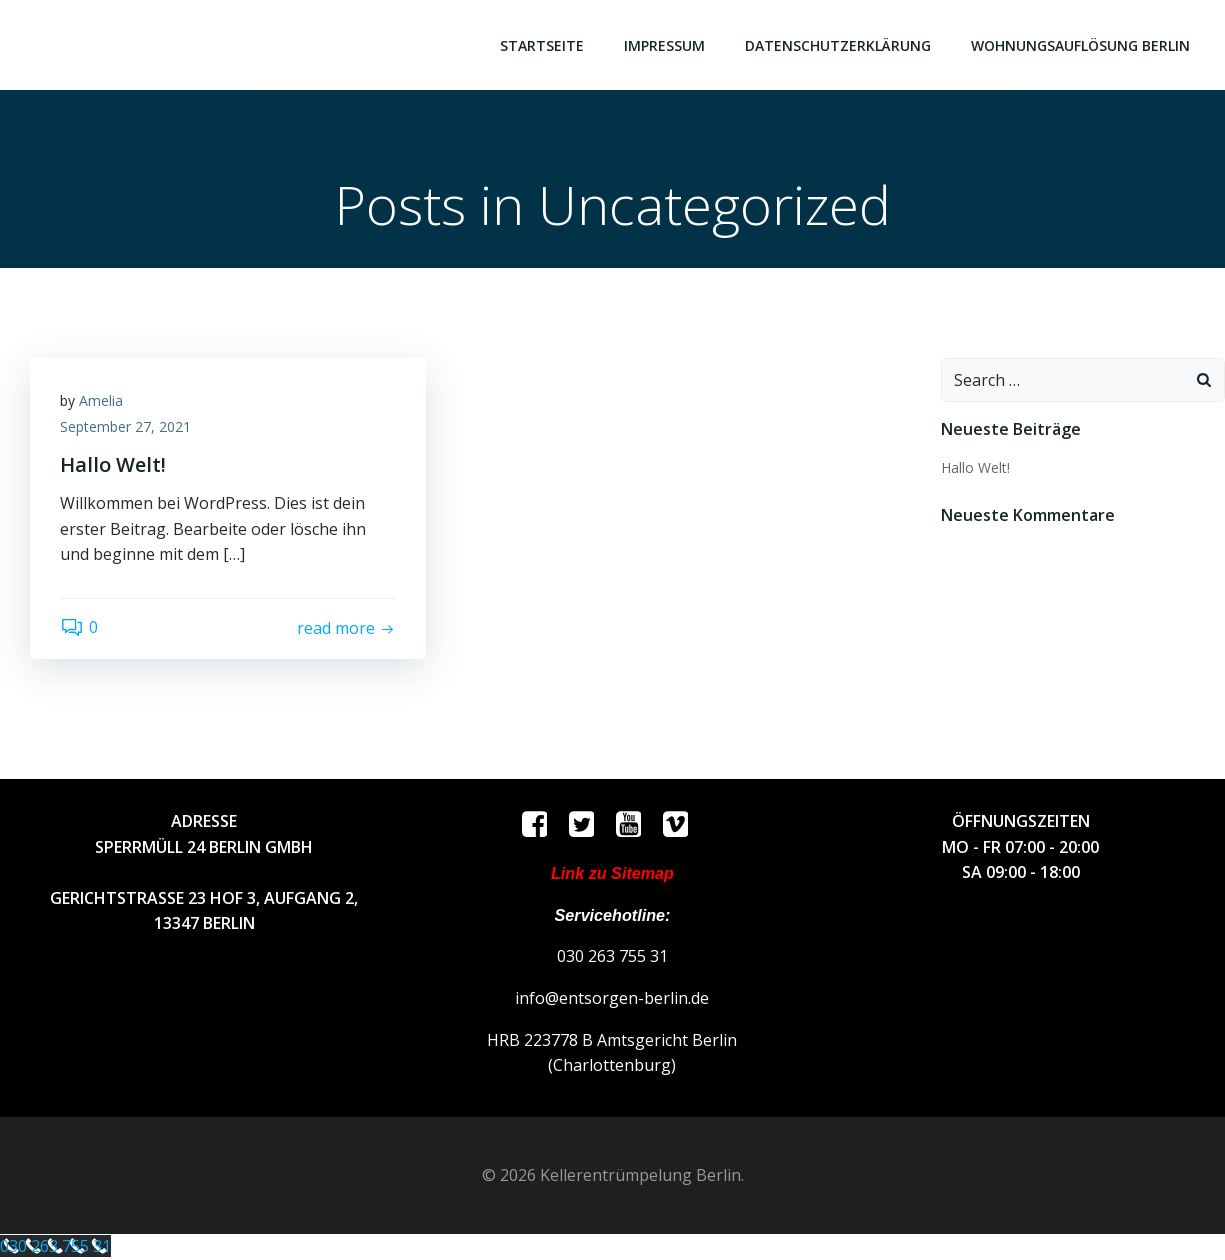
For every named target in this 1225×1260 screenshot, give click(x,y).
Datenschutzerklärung (838, 45)
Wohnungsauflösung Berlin (1080, 45)
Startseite (542, 45)
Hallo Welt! (975, 467)
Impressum (664, 45)
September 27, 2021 (125, 426)
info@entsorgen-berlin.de (612, 998)
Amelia (101, 400)
